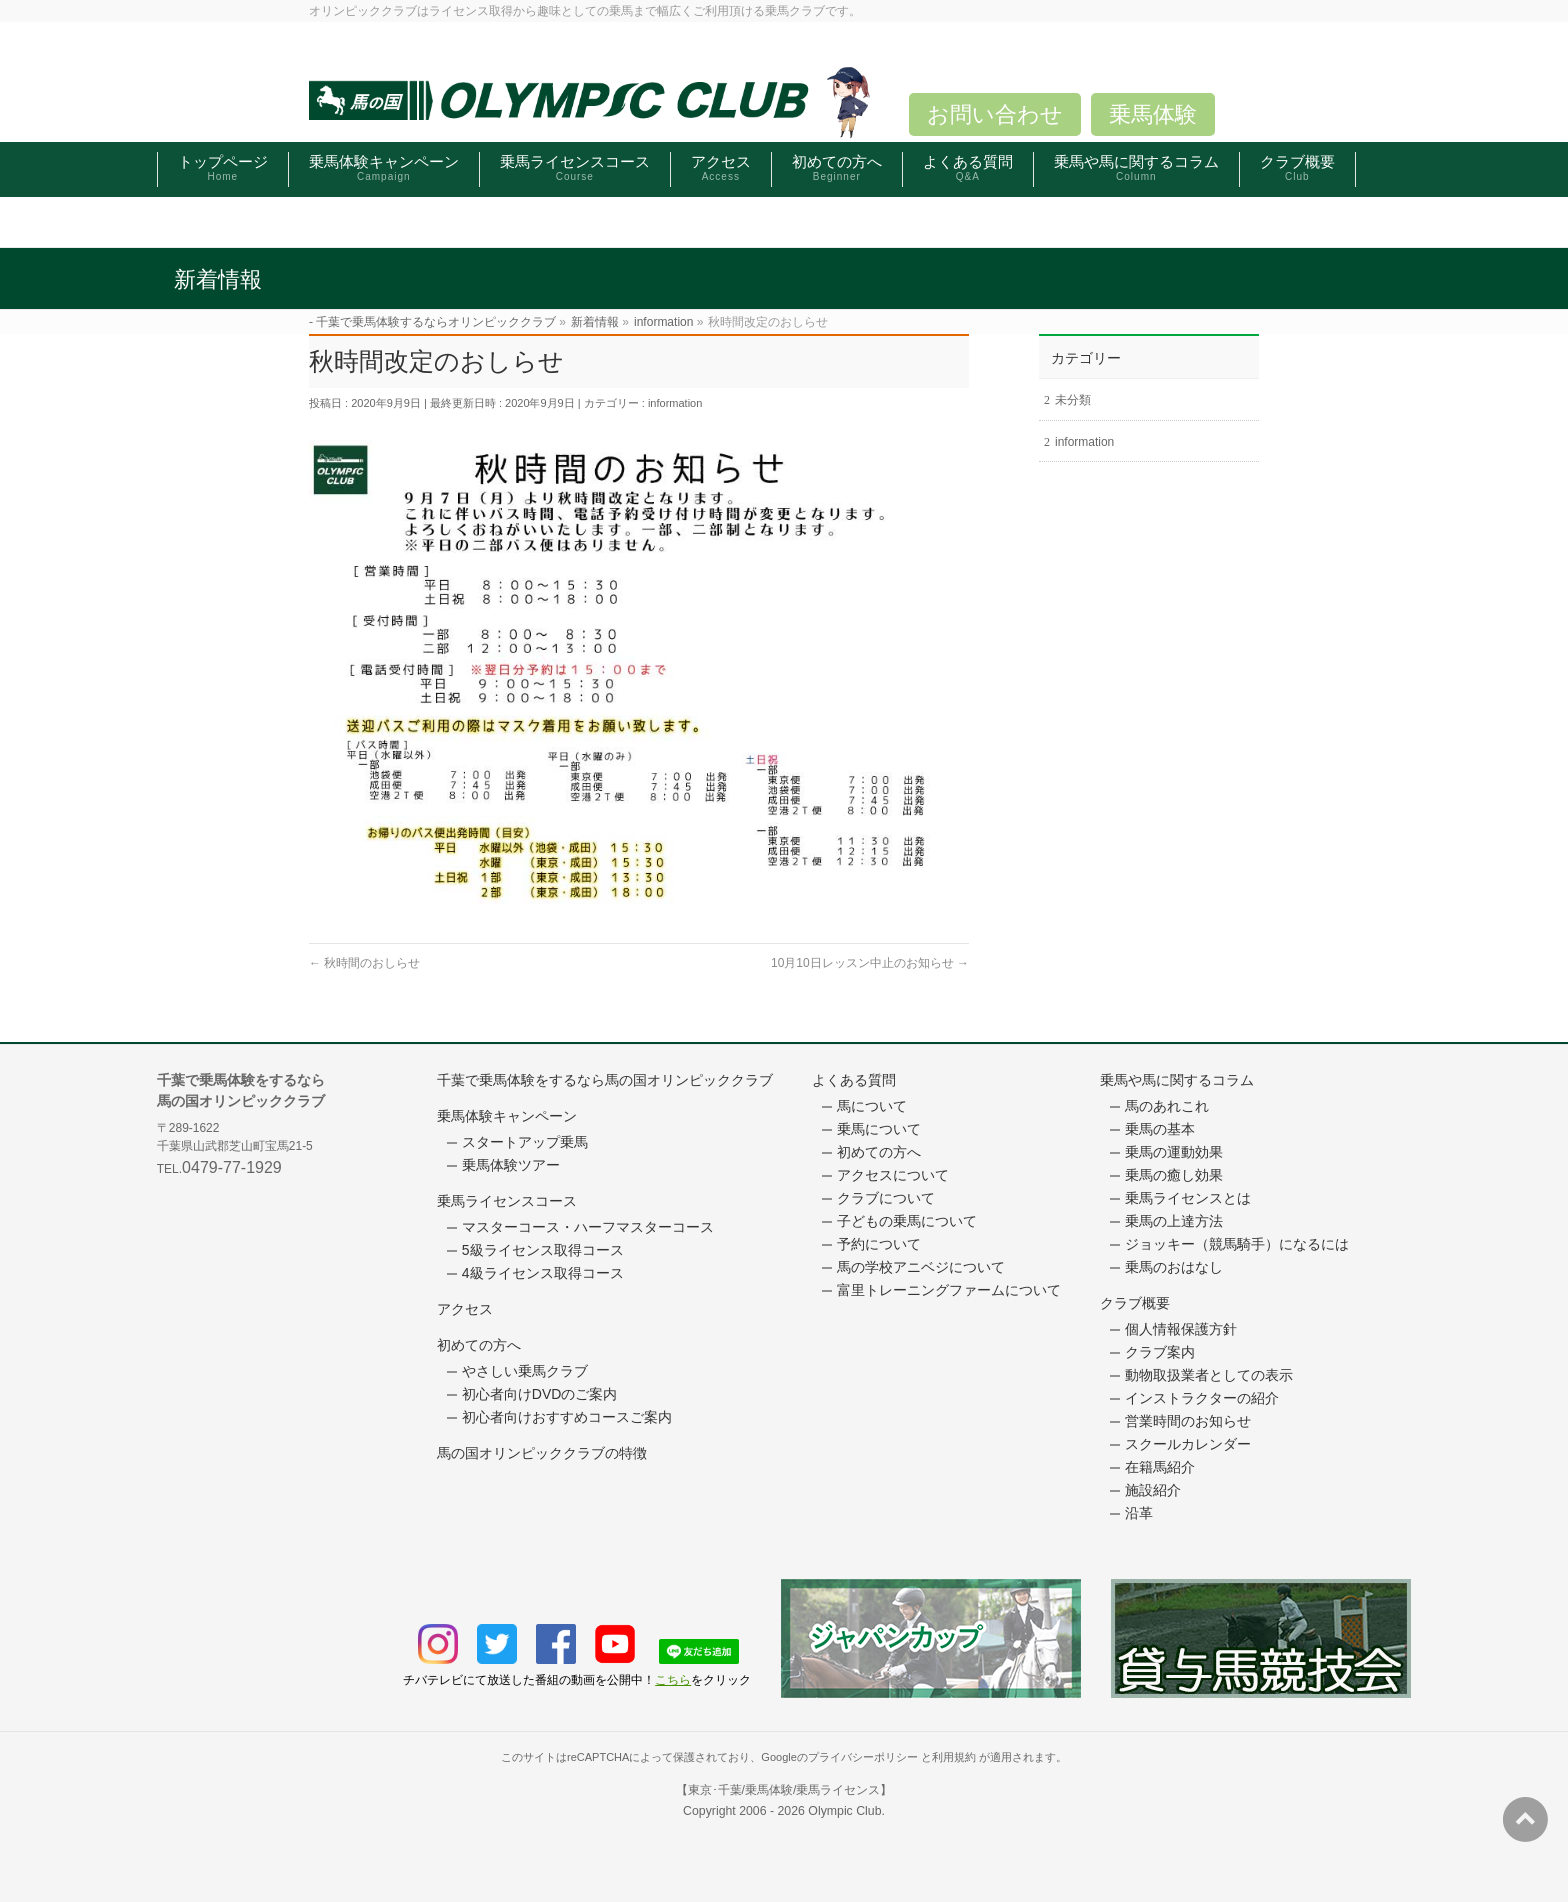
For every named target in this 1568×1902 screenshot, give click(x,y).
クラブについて (886, 1198)
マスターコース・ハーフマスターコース (588, 1227)
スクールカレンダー (1188, 1444)
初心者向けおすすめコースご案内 (567, 1417)
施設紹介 (1153, 1490)
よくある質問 (854, 1080)
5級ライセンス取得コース (543, 1250)
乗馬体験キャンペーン (507, 1116)
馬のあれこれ (1167, 1106)
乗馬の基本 (1160, 1129)
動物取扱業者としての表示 (1209, 1375)
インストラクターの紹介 (1202, 1398)
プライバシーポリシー (863, 1757)
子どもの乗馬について (907, 1221)
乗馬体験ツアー (511, 1165)
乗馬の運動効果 (1174, 1152)
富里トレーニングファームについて (949, 1290)
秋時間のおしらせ (364, 963)
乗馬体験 (1153, 114)
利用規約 (954, 1757)
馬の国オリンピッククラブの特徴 (542, 1453)
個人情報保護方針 (1181, 1329)
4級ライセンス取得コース (543, 1273)
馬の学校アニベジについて (921, 1267)
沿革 (1139, 1513)
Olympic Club (844, 1811)
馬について (872, 1106)
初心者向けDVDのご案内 (540, 1394)
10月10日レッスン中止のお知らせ (870, 963)
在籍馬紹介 (1160, 1467)
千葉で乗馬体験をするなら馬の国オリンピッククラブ (605, 1080)
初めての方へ (479, 1345)
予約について (879, 1244)
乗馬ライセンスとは (1188, 1198)
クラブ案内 (1160, 1352)
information (675, 403)
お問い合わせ (995, 114)
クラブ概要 (1135, 1303)
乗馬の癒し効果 (1174, 1175)
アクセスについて (893, 1175)
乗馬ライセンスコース (507, 1201)
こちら (673, 1680)
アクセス (465, 1309)
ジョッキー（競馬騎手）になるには (1237, 1244)
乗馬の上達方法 (1174, 1221)
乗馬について (879, 1129)
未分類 (1073, 400)
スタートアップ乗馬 (525, 1142)
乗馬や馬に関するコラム (1177, 1080)
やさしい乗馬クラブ (525, 1371)
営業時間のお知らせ (1188, 1421)
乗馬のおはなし (1174, 1267)
